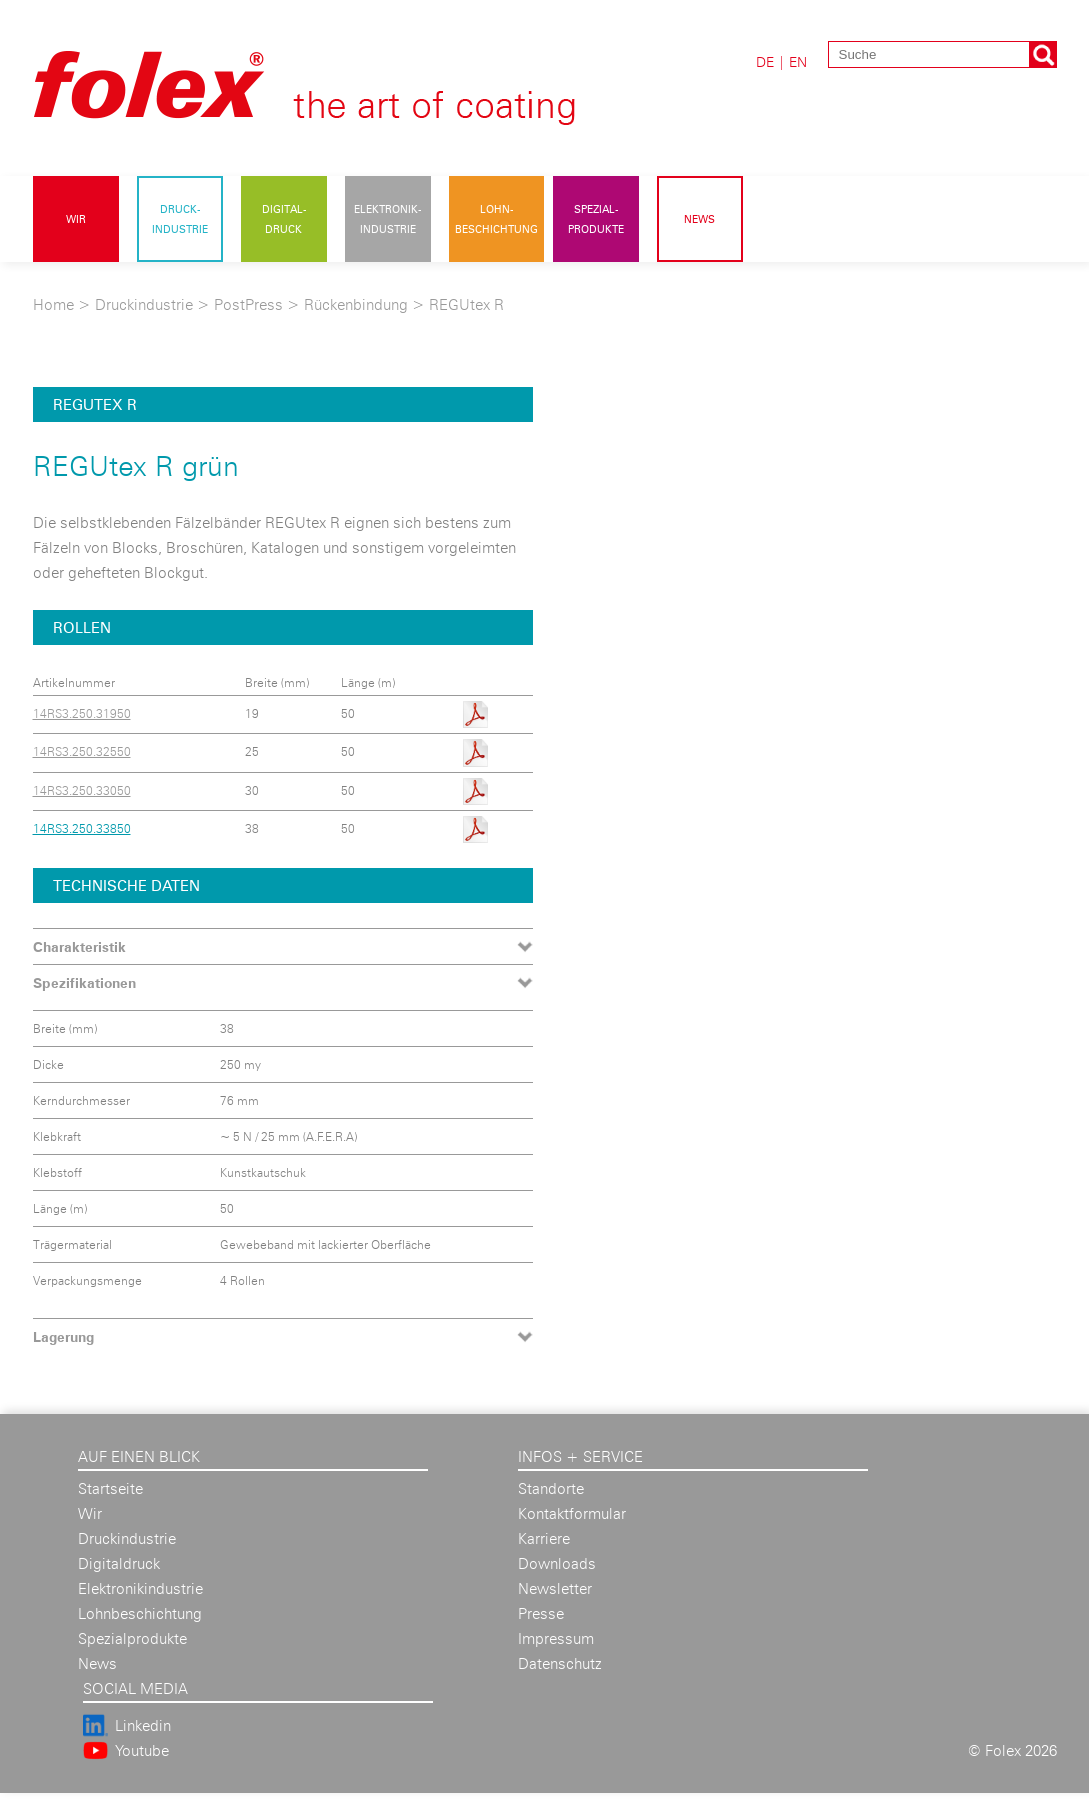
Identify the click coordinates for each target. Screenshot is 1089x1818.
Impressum (556, 1638)
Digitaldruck (119, 1563)
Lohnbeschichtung (140, 1613)
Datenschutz (560, 1663)
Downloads (557, 1563)
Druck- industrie (180, 219)
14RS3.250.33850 (82, 828)
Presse (541, 1613)
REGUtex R (466, 304)
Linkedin (143, 1725)
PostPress (248, 304)
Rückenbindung (358, 304)
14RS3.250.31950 (82, 713)
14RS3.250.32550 (82, 751)
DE (765, 61)
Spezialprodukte (132, 1638)
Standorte (551, 1488)
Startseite (110, 1488)
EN (798, 61)
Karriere (544, 1538)
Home (53, 304)
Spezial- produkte (596, 219)
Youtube (142, 1750)
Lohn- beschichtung (496, 219)
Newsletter (555, 1588)
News (699, 219)
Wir (76, 219)
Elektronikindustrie (140, 1588)
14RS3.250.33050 (82, 790)
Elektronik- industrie (387, 219)
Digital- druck (284, 219)
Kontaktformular (572, 1513)
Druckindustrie (144, 304)
